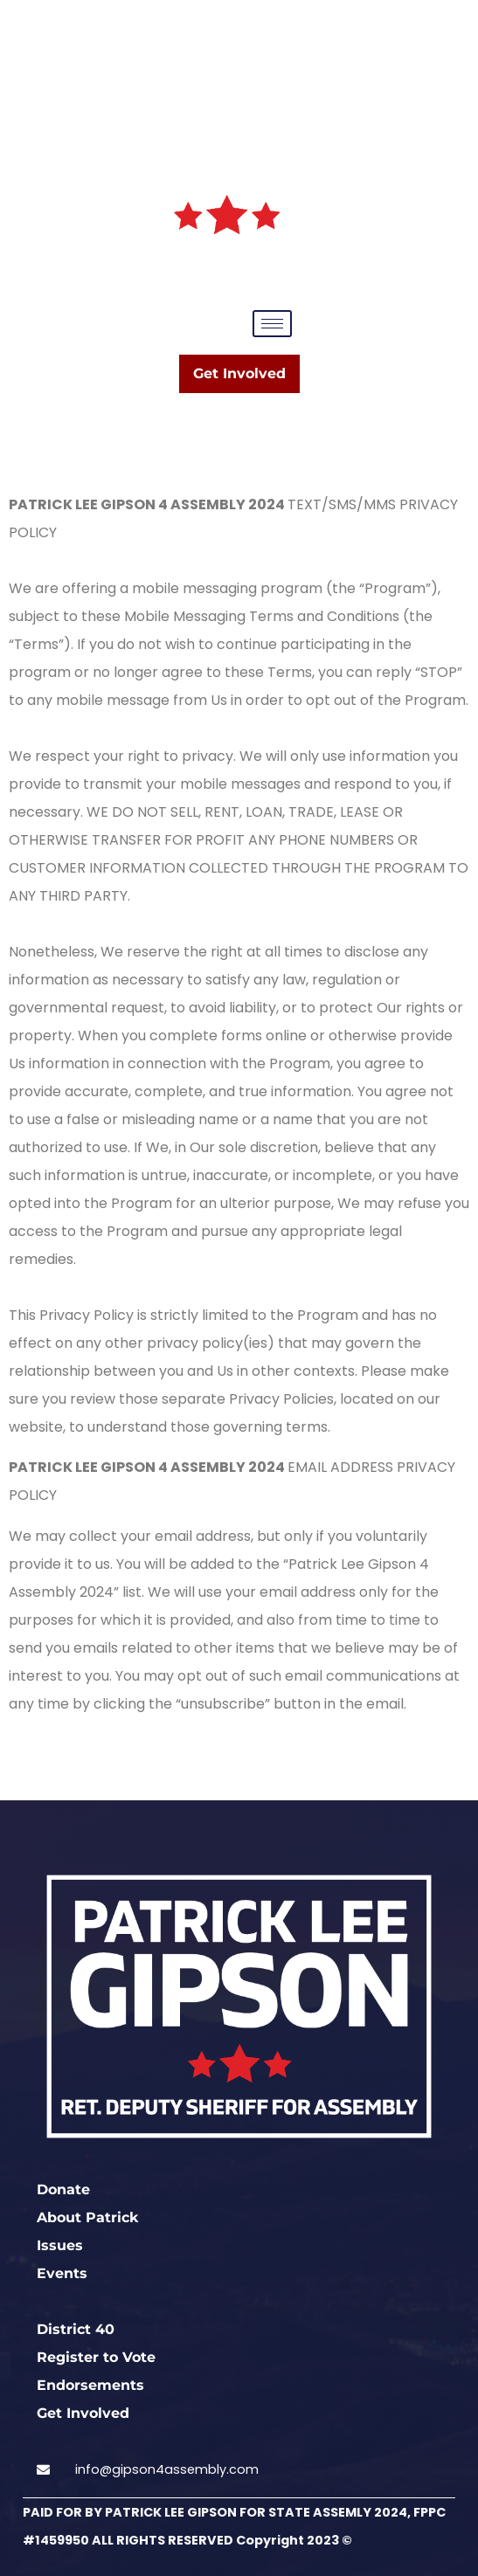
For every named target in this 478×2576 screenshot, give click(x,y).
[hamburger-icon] (272, 323)
